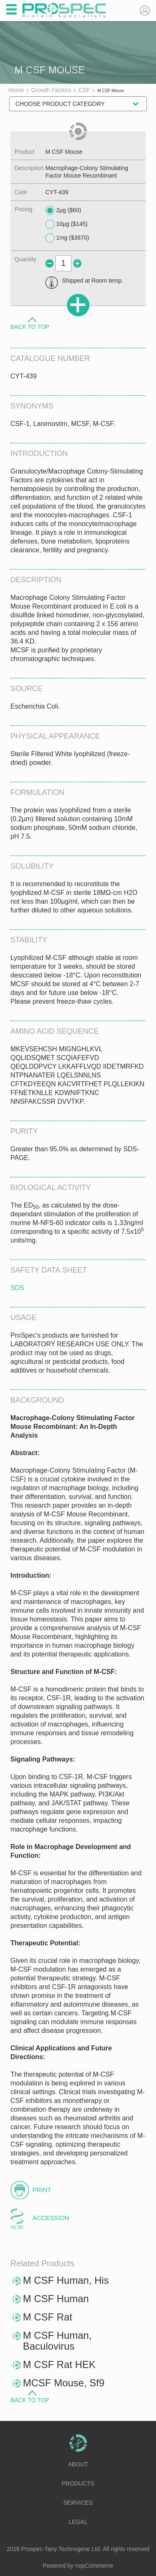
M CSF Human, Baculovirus (57, 2341)
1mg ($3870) (67, 238)
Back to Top (29, 326)
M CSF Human (56, 2298)
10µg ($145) (66, 224)
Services (78, 2502)
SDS (17, 1287)
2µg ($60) (63, 210)
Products (78, 2483)
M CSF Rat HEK (59, 2364)
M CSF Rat (47, 2317)
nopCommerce (94, 2565)
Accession (50, 2217)
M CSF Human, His (66, 2280)
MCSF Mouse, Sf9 (63, 2382)
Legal (78, 2521)
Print (41, 2189)
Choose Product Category (60, 103)
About (78, 2464)
